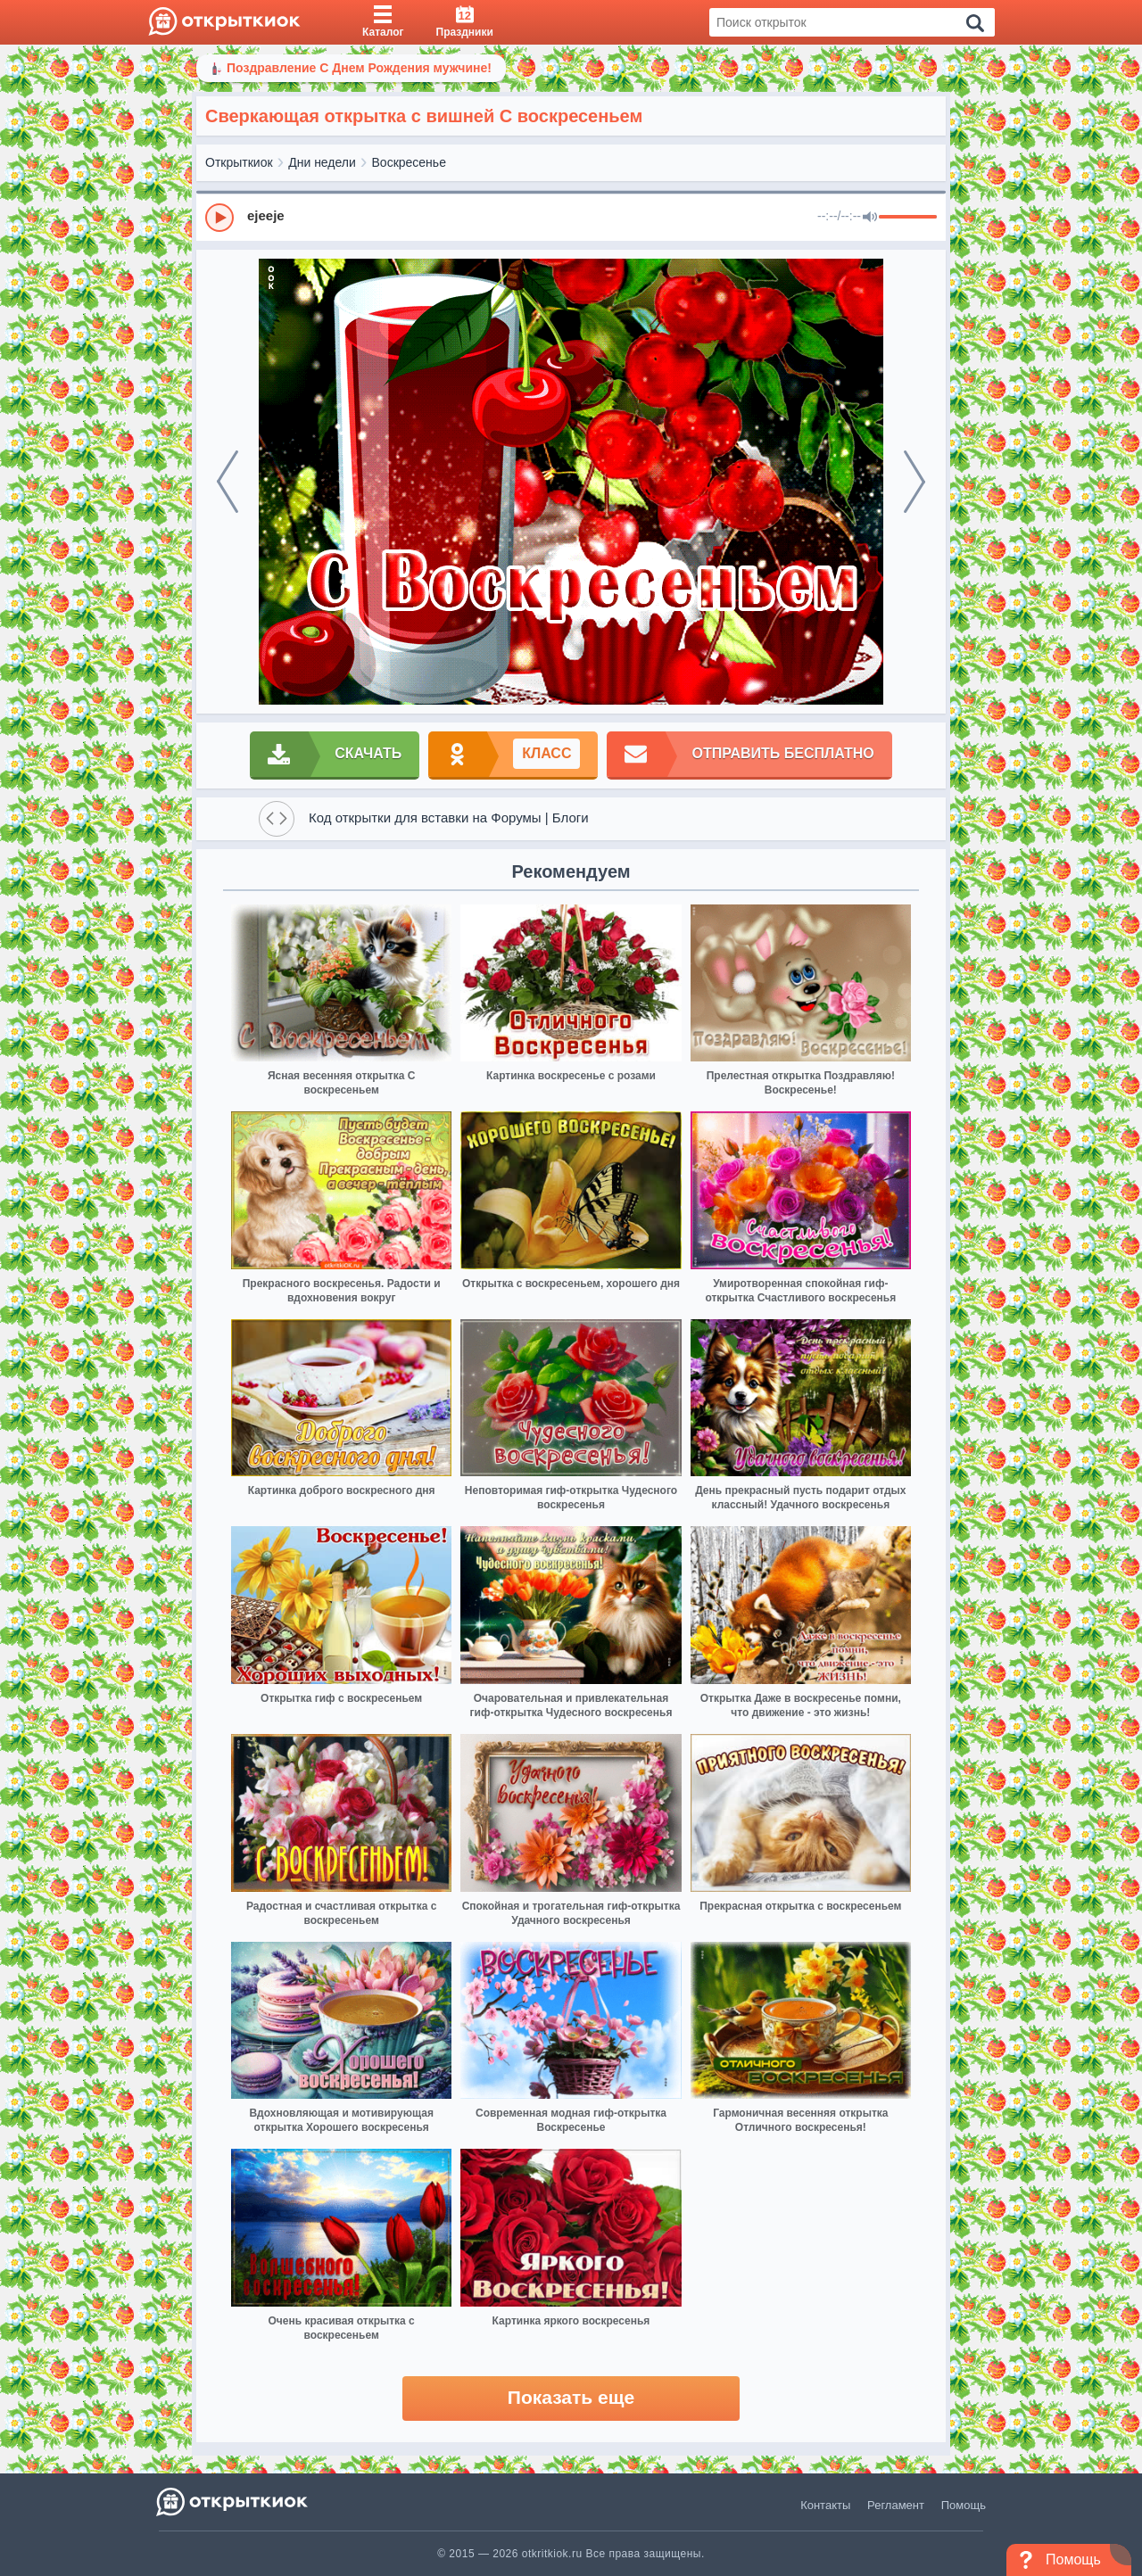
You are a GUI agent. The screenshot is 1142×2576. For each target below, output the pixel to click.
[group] (571, 217)
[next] (914, 482)
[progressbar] (908, 217)
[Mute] (870, 218)
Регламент (895, 2505)
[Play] (219, 217)
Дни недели (322, 162)
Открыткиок (239, 162)
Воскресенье (409, 162)
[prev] (227, 482)
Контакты (825, 2505)
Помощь (963, 2505)
